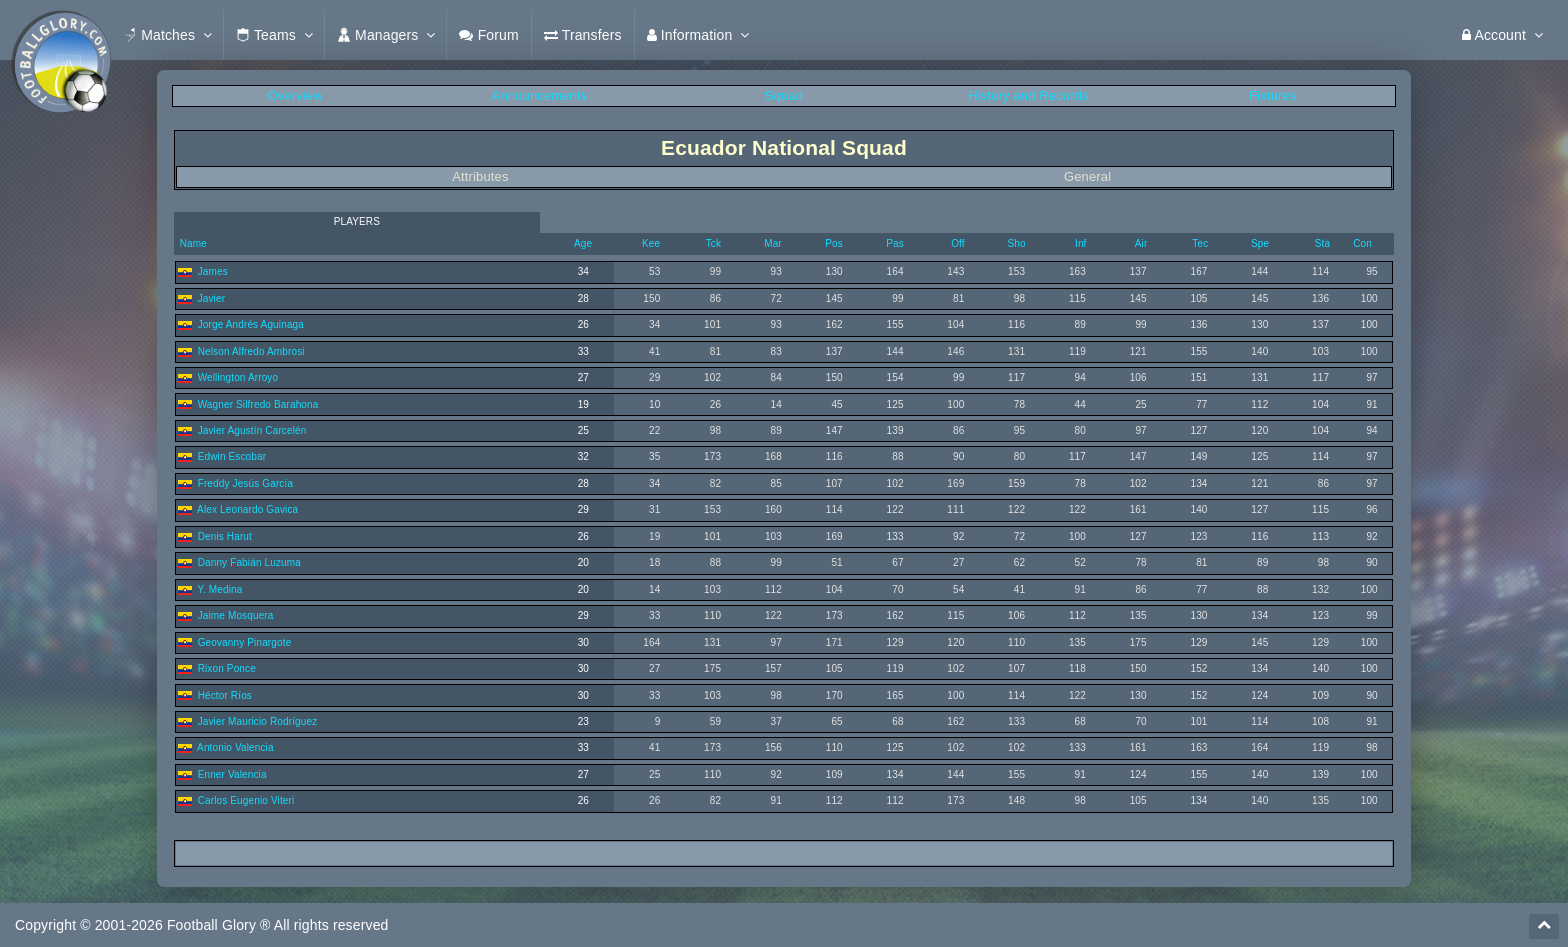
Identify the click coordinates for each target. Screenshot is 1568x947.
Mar (773, 243)
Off (958, 243)
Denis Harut (225, 536)
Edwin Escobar (232, 456)
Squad (784, 95)
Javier (212, 298)
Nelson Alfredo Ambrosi (251, 351)
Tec (1200, 243)
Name (192, 243)
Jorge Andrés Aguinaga (251, 324)
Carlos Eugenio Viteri (246, 800)
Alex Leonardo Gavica (247, 509)
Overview (294, 95)
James (213, 271)
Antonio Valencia (235, 747)
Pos (834, 243)
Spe (1260, 243)
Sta (1322, 243)
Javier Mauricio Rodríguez (258, 721)
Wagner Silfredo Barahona (258, 404)
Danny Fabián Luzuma (249, 562)
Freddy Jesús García (245, 483)
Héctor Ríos (225, 695)
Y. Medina (219, 589)
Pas (895, 243)
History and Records (1028, 95)
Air (1141, 243)
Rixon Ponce (227, 668)
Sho (1016, 243)
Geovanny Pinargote (245, 642)
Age (583, 243)
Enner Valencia (232, 774)
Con (1362, 243)
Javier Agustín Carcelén (252, 430)
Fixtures (1272, 95)
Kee (651, 243)
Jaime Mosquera (236, 615)
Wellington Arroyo (238, 377)
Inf (1081, 243)
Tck (713, 243)
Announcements (540, 95)
